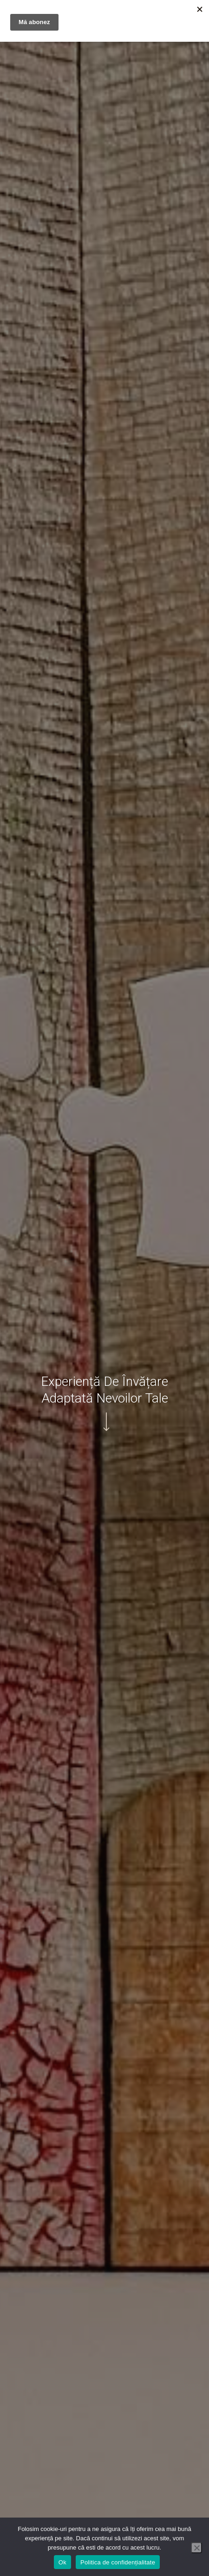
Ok (62, 2562)
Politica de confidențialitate (117, 2562)
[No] (196, 2547)
